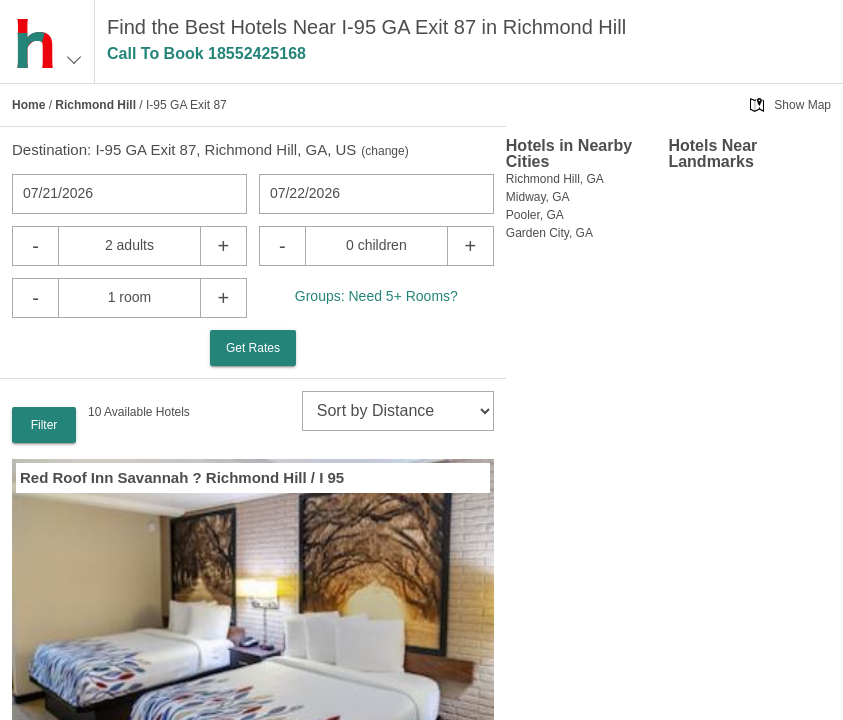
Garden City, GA (549, 233)
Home (28, 105)
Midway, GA (538, 197)
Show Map (802, 105)
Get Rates (253, 348)
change (384, 151)
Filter (44, 425)
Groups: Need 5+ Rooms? (376, 296)
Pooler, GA (535, 215)
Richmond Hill (95, 105)
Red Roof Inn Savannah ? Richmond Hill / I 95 (182, 477)
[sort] (398, 411)
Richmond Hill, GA (555, 179)
